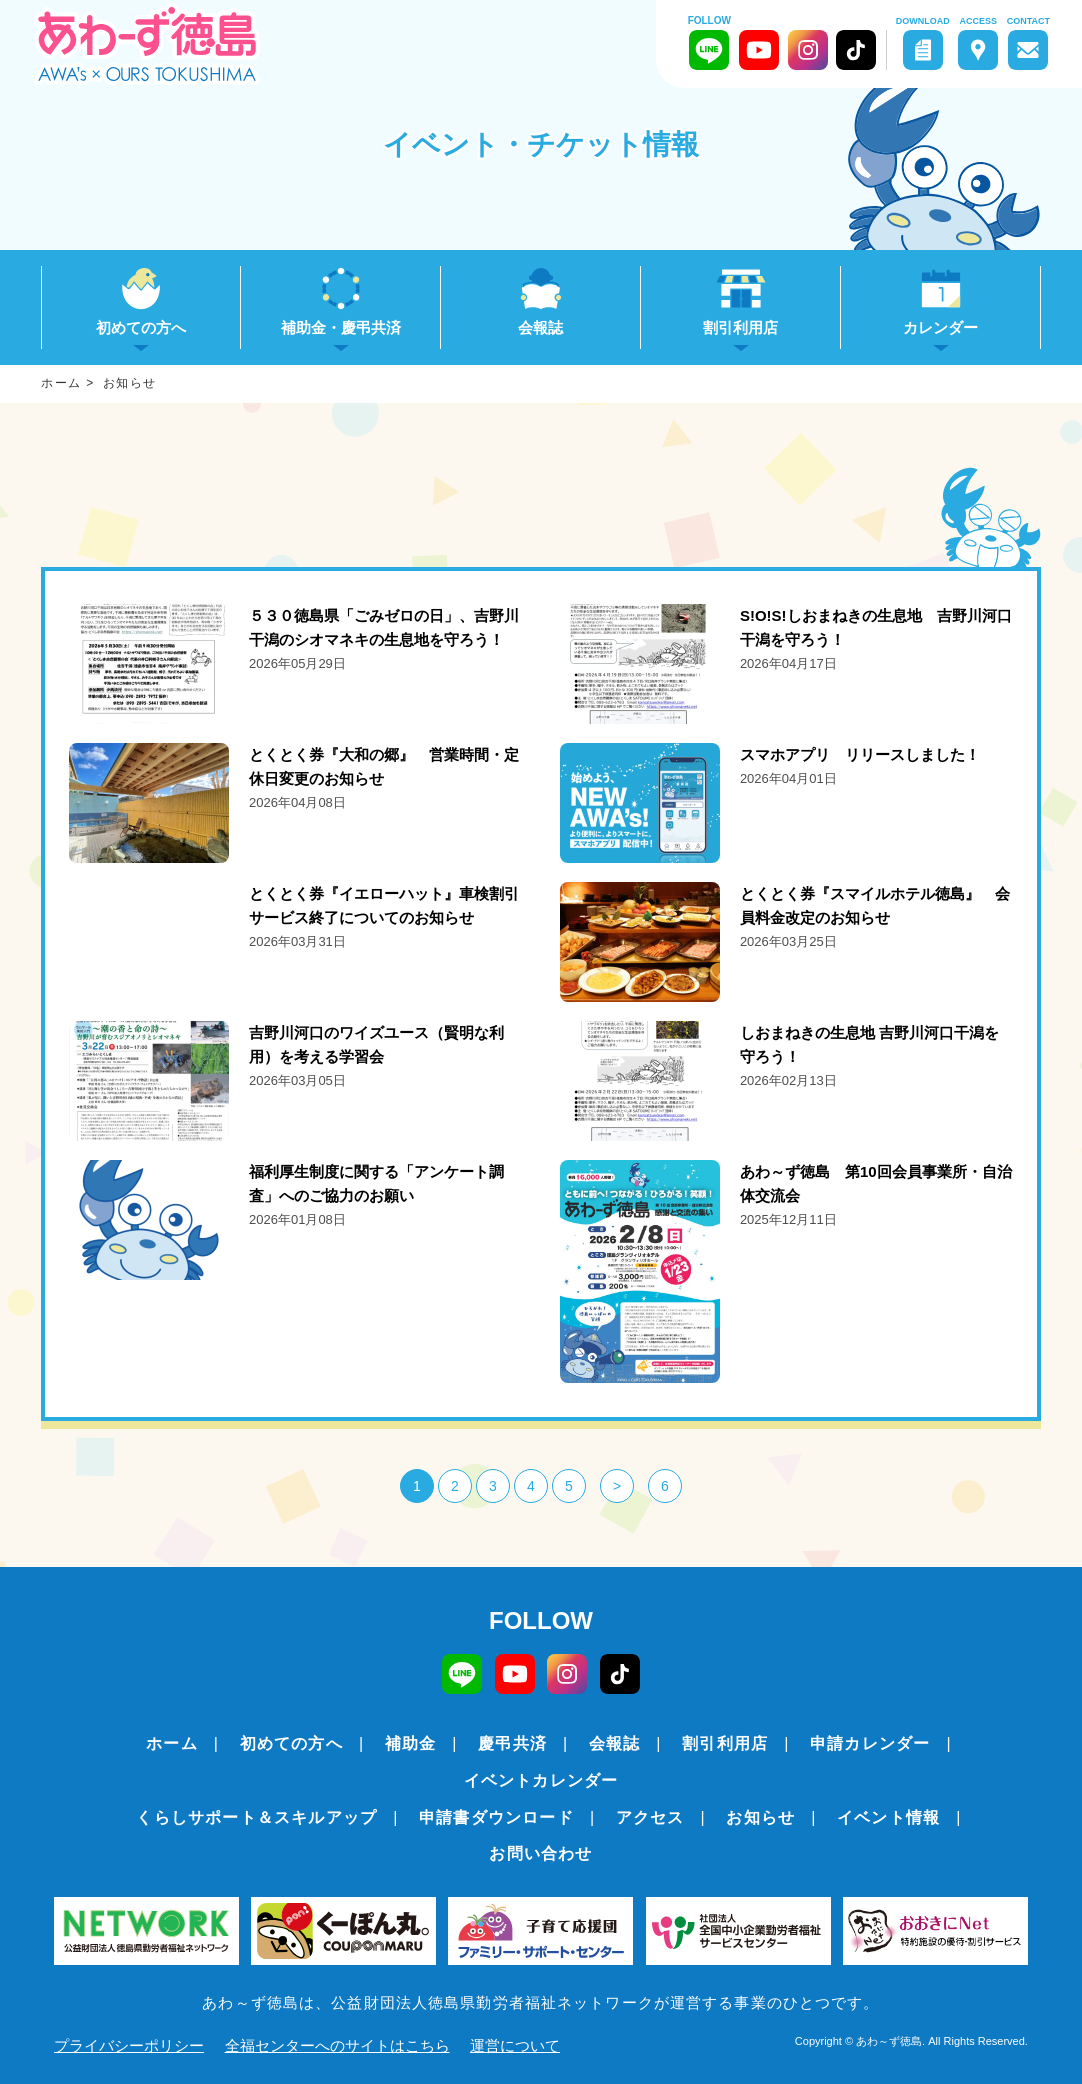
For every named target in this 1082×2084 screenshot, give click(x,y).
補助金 (411, 1743)
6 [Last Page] (665, 1486)
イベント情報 (888, 1817)
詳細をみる (295, 664)
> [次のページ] (617, 1486)
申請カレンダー (870, 1743)
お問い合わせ (540, 1853)
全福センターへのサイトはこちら (337, 2045)
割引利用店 (725, 1743)
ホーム (172, 1743)
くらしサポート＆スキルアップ (256, 1817)
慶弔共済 (512, 1743)
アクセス (650, 1817)
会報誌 (540, 327)
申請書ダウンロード (496, 1817)
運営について (515, 2045)
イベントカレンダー (541, 1780)
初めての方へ (291, 1743)
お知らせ (760, 1817)
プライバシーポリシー (129, 2045)
